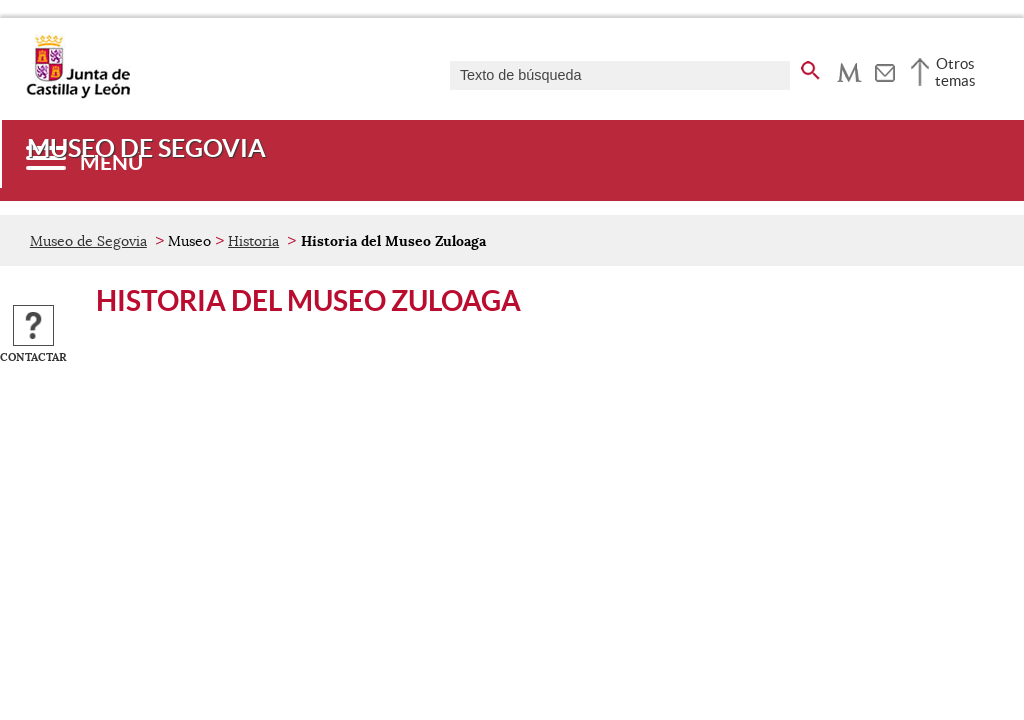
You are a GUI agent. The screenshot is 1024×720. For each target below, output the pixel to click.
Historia (253, 241)
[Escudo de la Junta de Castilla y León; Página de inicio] (78, 94)
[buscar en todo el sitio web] (810, 67)
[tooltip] (849, 70)
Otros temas (955, 72)
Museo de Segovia (88, 241)
